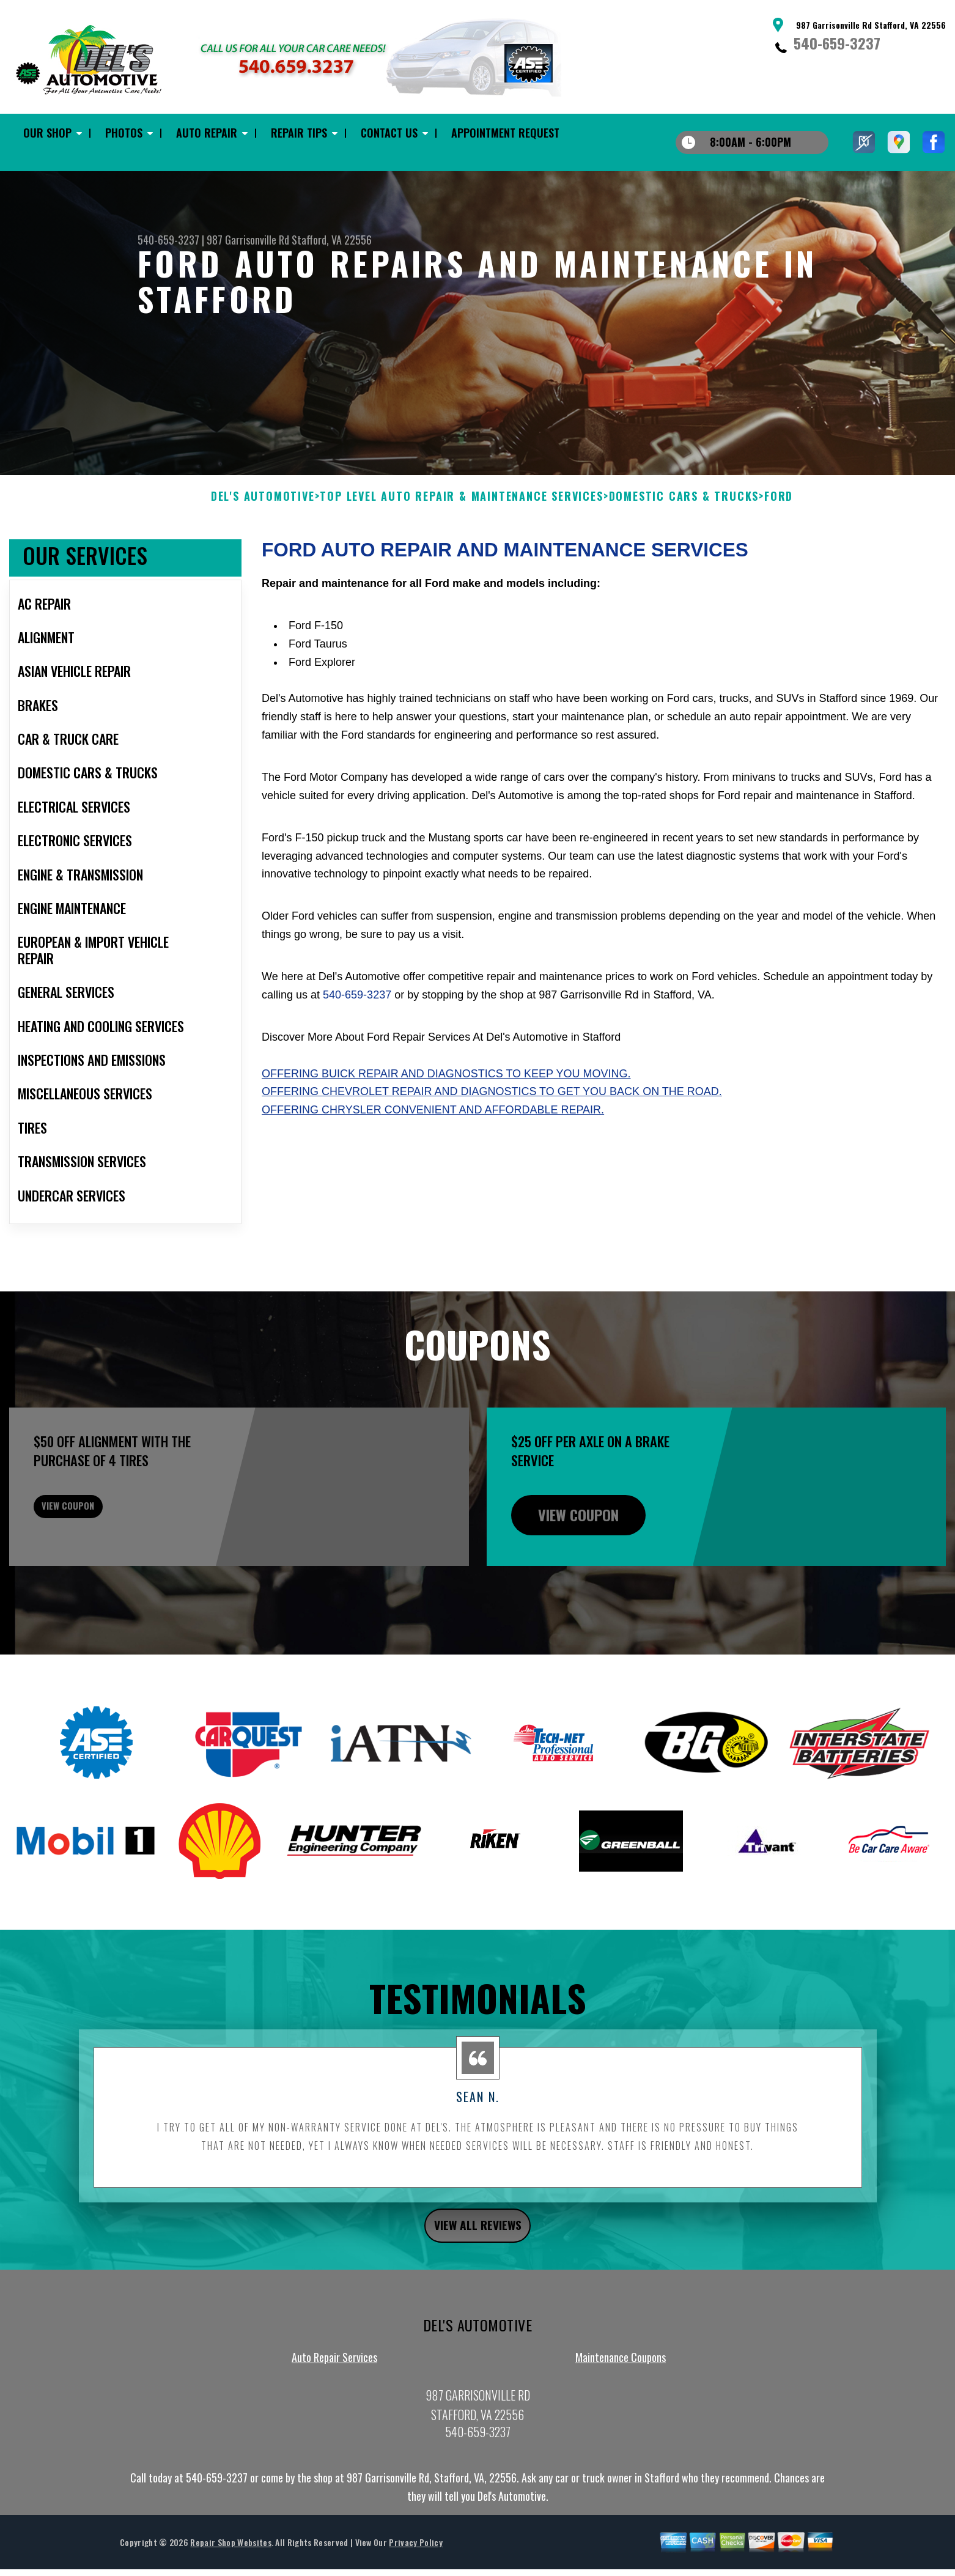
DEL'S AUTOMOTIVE (263, 556)
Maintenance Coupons (620, 2422)
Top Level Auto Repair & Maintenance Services (461, 556)
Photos (123, 133)
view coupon (101, 1574)
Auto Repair (206, 133)
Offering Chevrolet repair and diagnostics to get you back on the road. (492, 1151)
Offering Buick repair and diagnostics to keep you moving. (446, 1133)
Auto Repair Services (334, 2422)
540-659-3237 (837, 43)
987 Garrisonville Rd (248, 240)
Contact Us (389, 133)
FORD (778, 556)
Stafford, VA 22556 (332, 240)
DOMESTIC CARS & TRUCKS (684, 556)
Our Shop (47, 133)
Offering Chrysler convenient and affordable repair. (433, 1170)
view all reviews (477, 2288)
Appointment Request (505, 133)
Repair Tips (299, 133)
